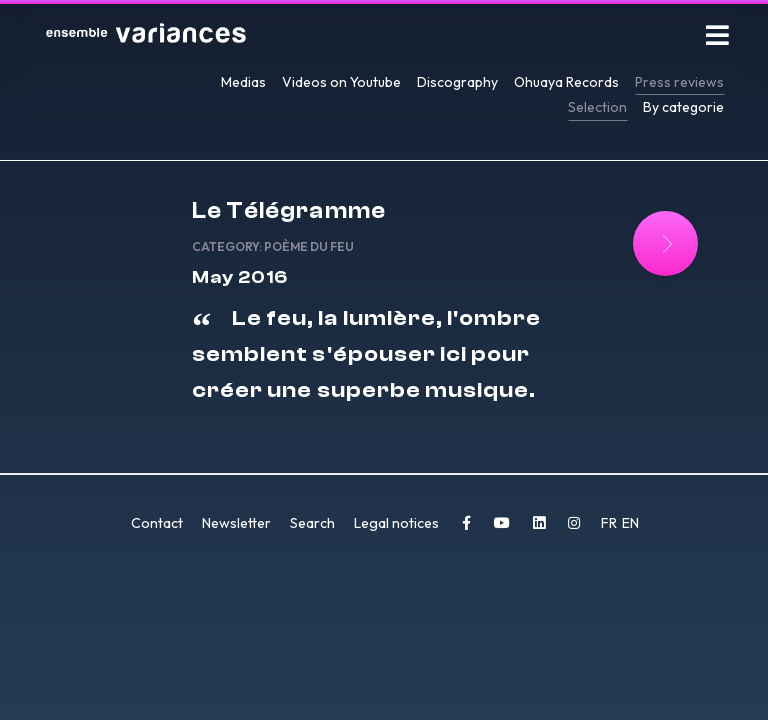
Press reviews (679, 82)
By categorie (683, 107)
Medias (243, 82)
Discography (457, 82)
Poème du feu (309, 246)
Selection (597, 107)
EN (630, 523)
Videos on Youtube (341, 82)
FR (610, 523)
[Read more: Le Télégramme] (665, 243)
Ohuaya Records (566, 82)
